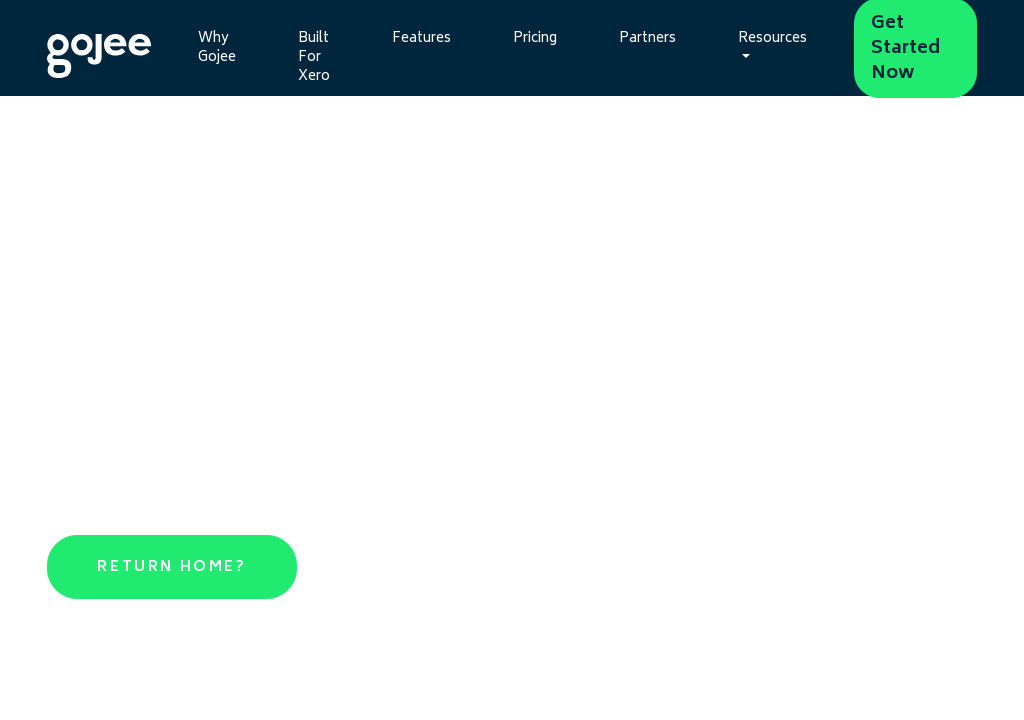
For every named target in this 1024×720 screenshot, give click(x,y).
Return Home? (171, 567)
